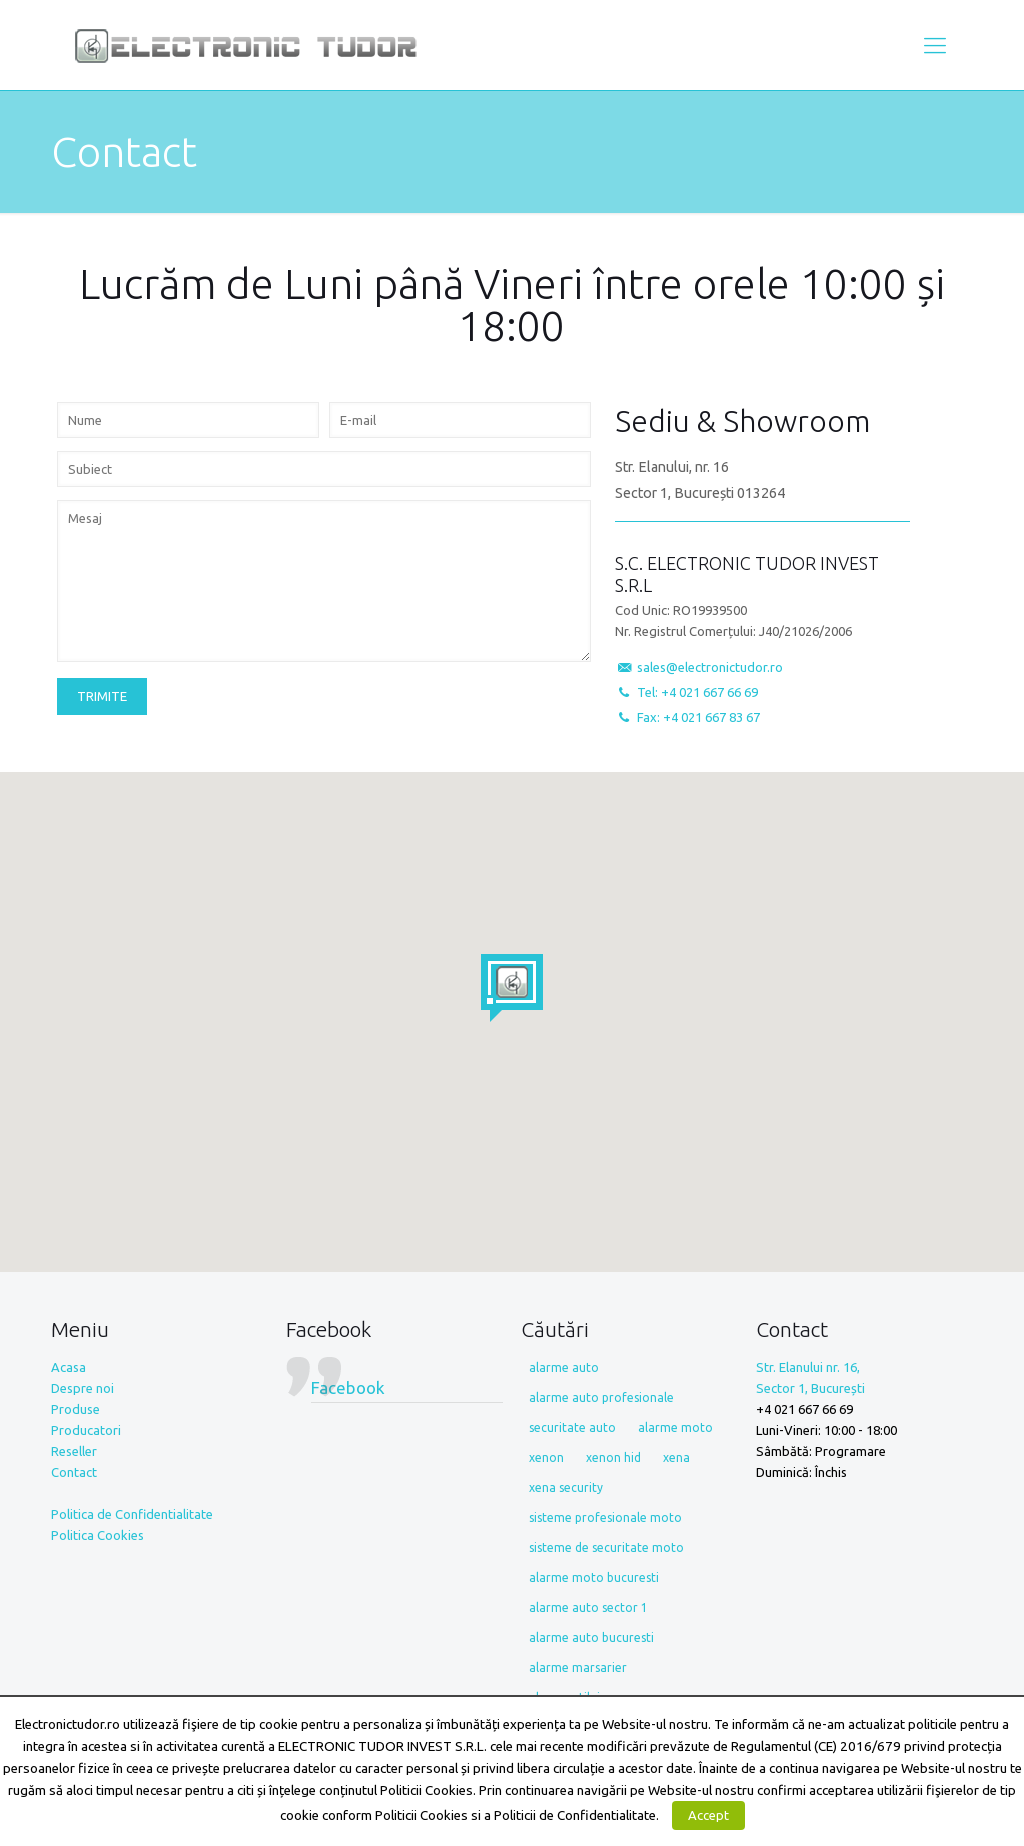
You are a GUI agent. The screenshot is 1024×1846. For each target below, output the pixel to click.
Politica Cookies (97, 1535)
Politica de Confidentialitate (132, 1514)
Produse (75, 1409)
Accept (708, 1815)
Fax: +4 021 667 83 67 (698, 717)
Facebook (328, 1329)
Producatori (86, 1430)
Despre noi (82, 1388)
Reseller (74, 1451)
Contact (74, 1472)
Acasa (68, 1367)
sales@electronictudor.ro (710, 667)
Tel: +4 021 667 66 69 (697, 692)
